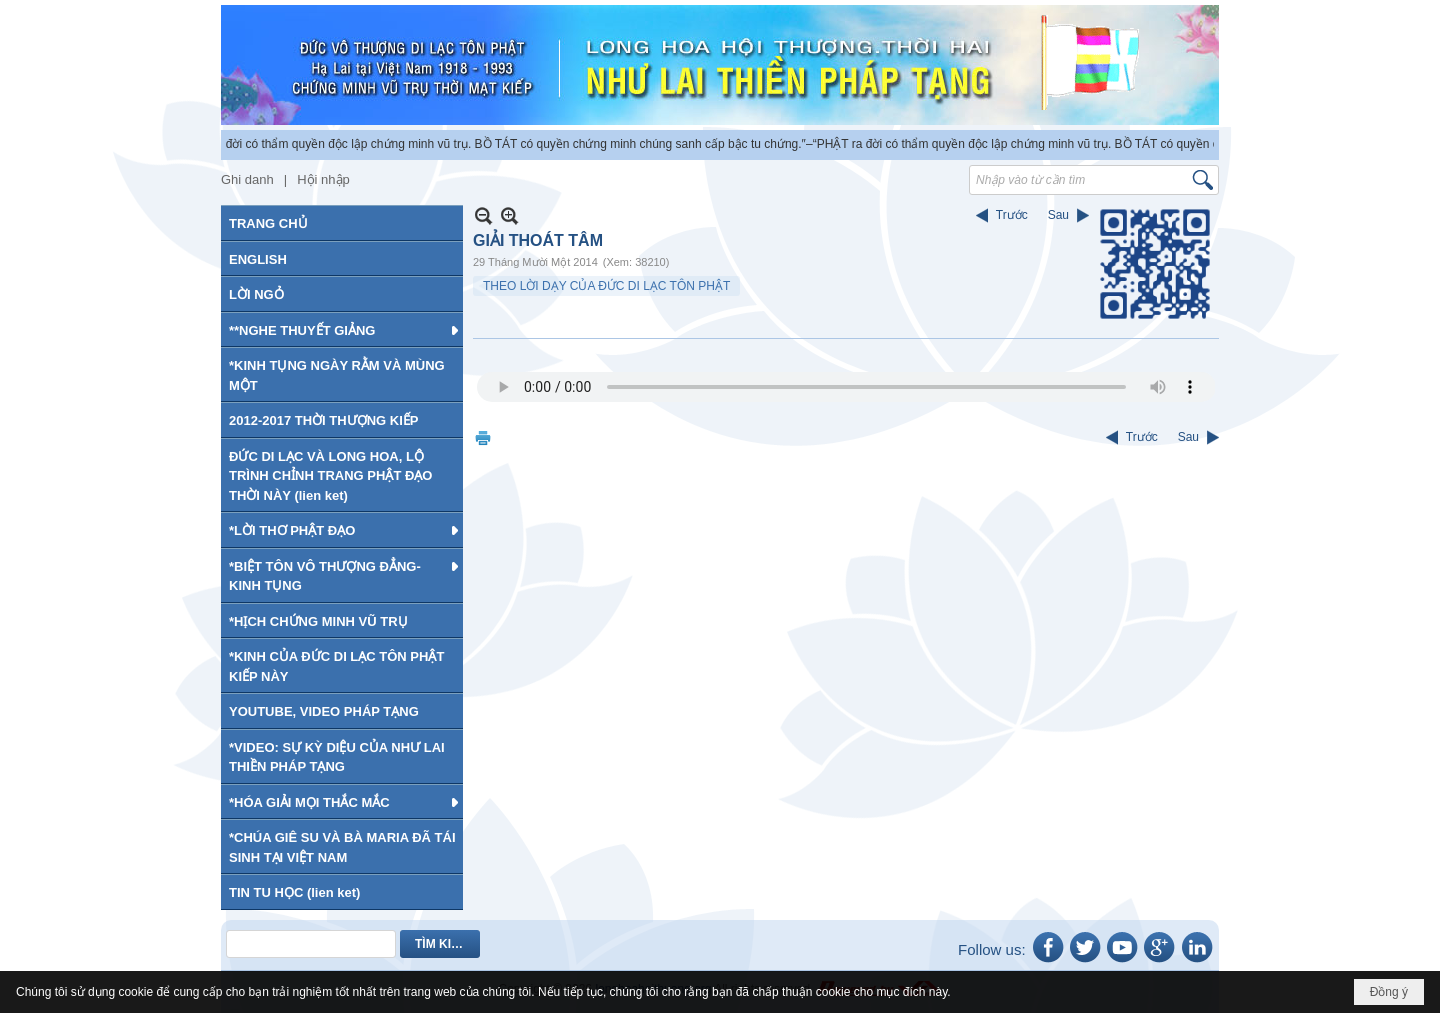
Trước (1012, 215)
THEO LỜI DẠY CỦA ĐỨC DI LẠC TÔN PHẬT (606, 286)
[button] (342, 330)
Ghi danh (247, 179)
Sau (1058, 215)
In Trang (483, 437)
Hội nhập (323, 179)
